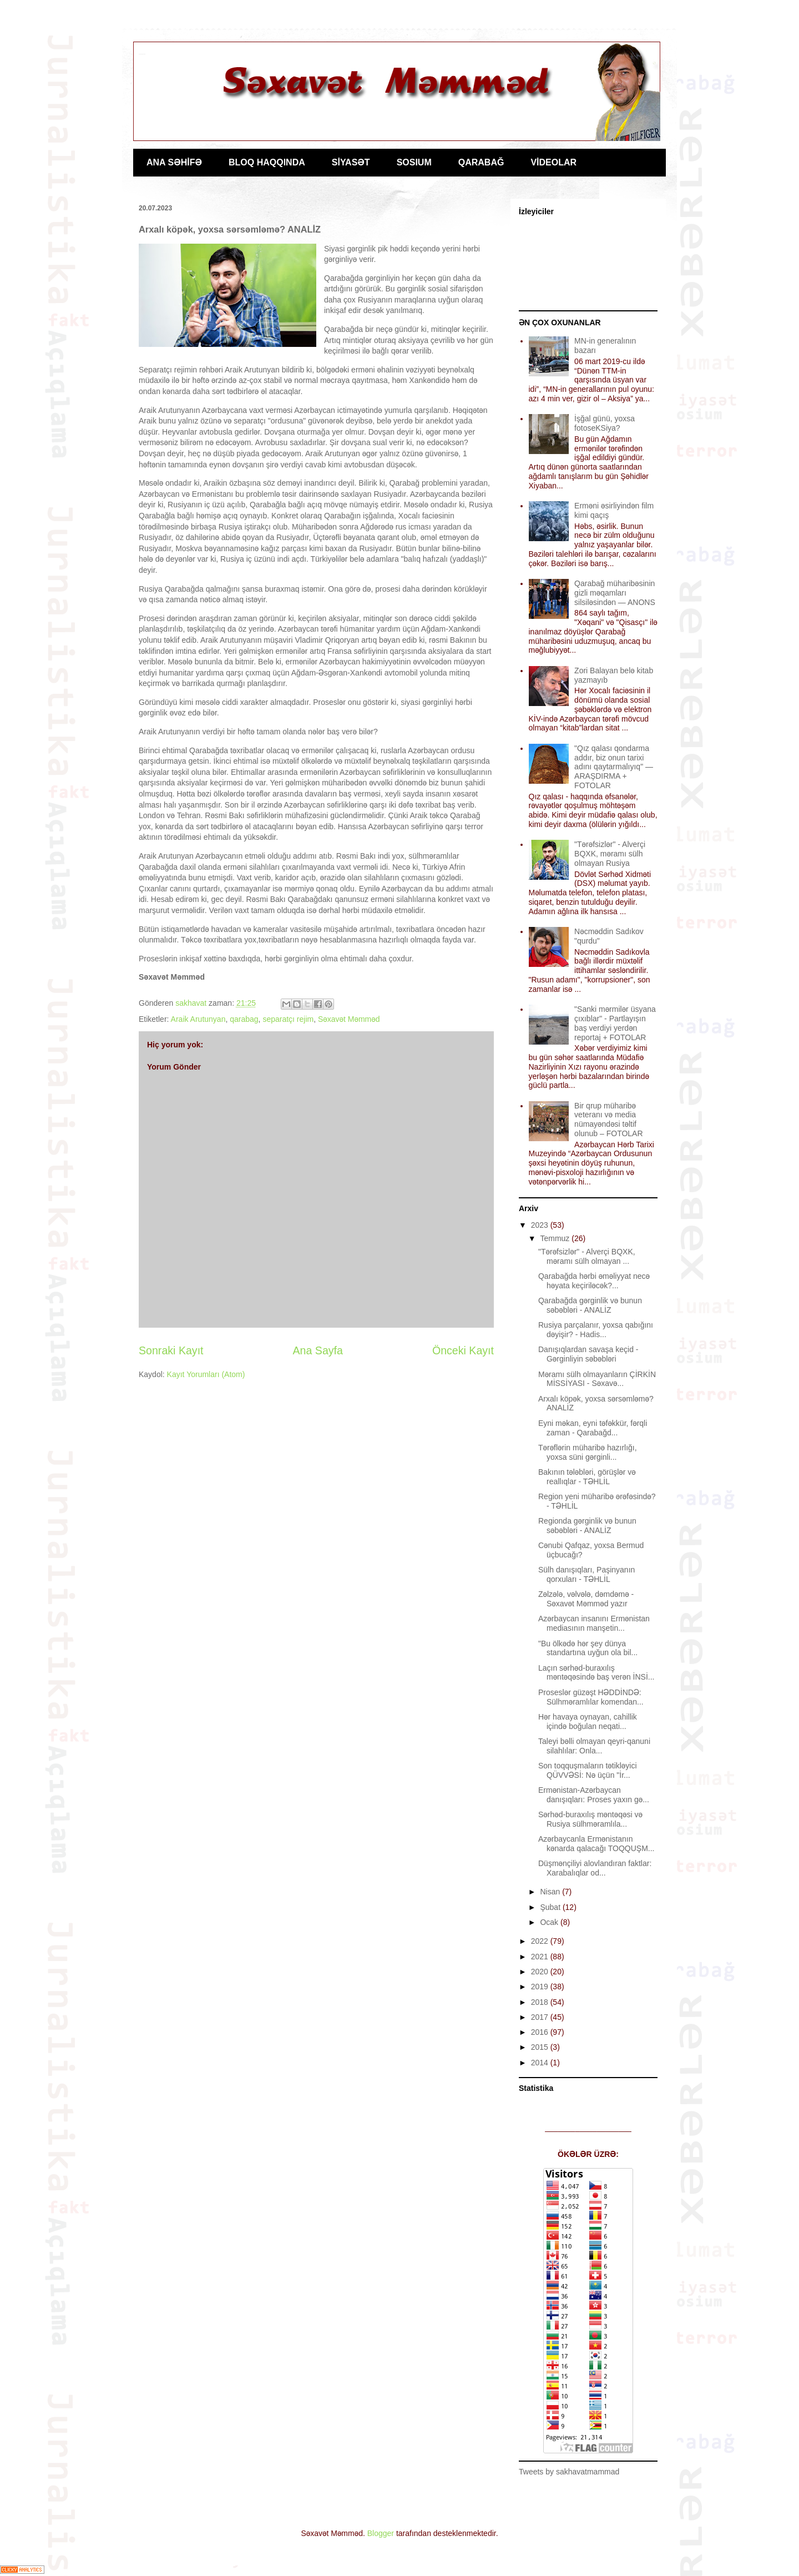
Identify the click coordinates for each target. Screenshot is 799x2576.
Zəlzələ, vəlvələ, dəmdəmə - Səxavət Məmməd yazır (586, 1599)
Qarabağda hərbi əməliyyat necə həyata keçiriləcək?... (594, 1281)
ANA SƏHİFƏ (174, 162)
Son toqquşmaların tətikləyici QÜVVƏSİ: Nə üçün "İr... (587, 1770)
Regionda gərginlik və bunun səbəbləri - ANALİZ (587, 1525)
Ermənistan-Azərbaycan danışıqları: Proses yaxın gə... (593, 1795)
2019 (540, 1986)
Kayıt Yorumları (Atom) (206, 1374)
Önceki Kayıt (463, 1350)
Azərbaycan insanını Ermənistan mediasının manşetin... (594, 1623)
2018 (540, 2002)
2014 (540, 2062)
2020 (540, 1971)
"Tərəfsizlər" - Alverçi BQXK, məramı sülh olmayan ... (586, 1256)
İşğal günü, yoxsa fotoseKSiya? (604, 423)
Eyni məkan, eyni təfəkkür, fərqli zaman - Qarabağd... (592, 1428)
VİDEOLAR (553, 162)
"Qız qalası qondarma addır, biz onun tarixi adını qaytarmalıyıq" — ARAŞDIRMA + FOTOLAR (613, 767)
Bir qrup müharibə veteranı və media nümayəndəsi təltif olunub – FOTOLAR (608, 1119)
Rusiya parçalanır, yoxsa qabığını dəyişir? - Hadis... (595, 1329)
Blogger (380, 2533)
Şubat (551, 1907)
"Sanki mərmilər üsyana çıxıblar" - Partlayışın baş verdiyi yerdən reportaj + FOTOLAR (615, 1023)
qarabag (244, 1019)
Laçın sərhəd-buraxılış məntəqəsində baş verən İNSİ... (596, 1672)
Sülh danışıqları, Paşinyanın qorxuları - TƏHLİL (586, 1574)
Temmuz (556, 1238)
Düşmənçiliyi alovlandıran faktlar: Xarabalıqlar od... (594, 1868)
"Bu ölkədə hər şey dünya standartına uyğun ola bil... (588, 1648)
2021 (540, 1956)
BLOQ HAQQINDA (267, 162)
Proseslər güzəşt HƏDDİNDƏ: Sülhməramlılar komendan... (591, 1697)
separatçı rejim (287, 1019)
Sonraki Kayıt (171, 1350)
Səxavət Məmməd (349, 1019)
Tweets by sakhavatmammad (569, 2471)
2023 (540, 1225)
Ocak (550, 1922)
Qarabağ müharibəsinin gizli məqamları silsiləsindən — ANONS (614, 593)
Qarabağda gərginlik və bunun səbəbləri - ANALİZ (590, 1305)
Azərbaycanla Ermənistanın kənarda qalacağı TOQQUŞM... (596, 1843)
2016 (540, 2032)
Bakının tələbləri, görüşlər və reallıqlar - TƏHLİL (587, 1477)
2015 (540, 2047)
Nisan (551, 1891)
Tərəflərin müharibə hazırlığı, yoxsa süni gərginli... (587, 1452)
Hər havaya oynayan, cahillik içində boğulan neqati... (587, 1721)
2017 (540, 2017)
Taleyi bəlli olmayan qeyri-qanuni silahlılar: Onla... (594, 1746)
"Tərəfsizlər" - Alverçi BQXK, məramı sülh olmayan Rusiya (609, 854)
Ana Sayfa (318, 1350)
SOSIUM (414, 162)
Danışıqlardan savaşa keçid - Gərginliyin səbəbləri (588, 1354)
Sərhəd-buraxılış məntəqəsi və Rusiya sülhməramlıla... (590, 1819)
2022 (540, 1941)
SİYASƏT (351, 162)
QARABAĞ (481, 162)
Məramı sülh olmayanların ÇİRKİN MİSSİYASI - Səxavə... (597, 1379)
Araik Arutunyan (198, 1019)
